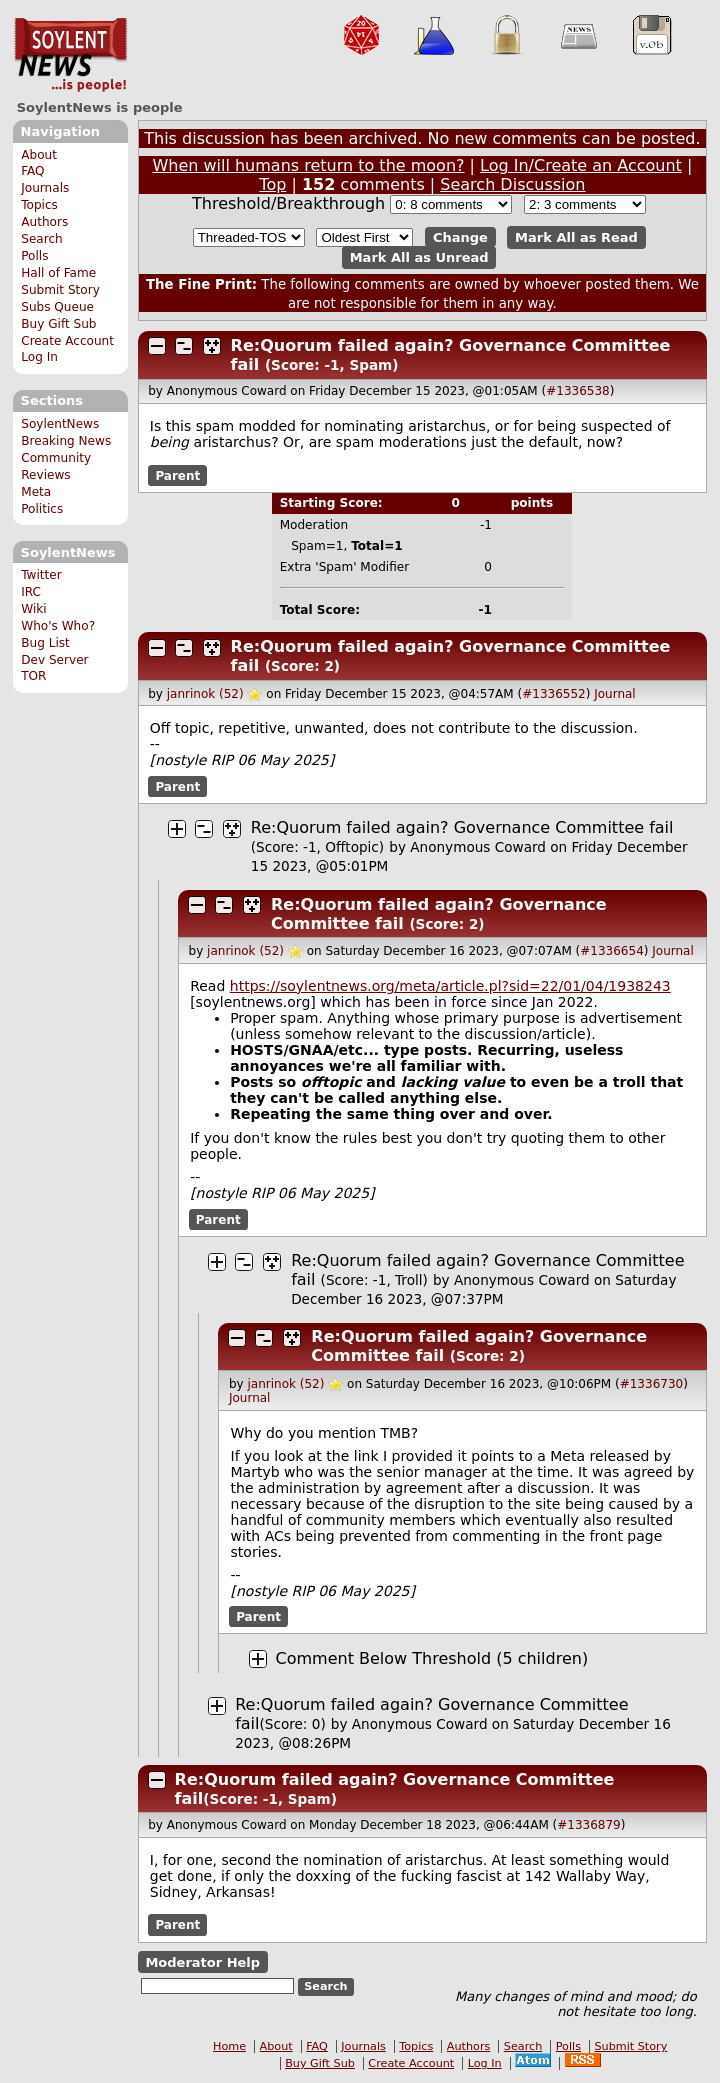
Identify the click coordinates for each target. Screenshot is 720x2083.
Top (272, 184)
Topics (39, 205)
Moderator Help (202, 1961)
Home (229, 2046)
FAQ (32, 171)
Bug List (45, 643)
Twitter (41, 575)
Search (42, 239)
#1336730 (652, 1384)
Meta (36, 492)
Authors (44, 222)
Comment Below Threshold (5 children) (432, 1658)
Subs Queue (57, 307)
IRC (31, 592)
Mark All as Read (576, 237)
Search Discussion (512, 184)
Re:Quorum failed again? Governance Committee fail (462, 827)
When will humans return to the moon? (308, 165)
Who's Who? (58, 626)
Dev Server (54, 660)
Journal (615, 694)
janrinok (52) (205, 694)
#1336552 (554, 694)
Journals (45, 188)
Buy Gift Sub (58, 324)
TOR (33, 676)
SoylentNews (70, 55)
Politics (42, 509)
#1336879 (589, 1825)
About (39, 155)
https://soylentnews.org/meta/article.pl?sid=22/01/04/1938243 (450, 986)
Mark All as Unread (419, 257)
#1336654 (612, 951)
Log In (39, 357)
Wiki (33, 609)
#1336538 (578, 391)
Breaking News (66, 441)
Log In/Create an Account (581, 165)
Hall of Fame (58, 273)
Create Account (67, 341)
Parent (177, 475)
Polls (34, 256)
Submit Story (60, 290)
